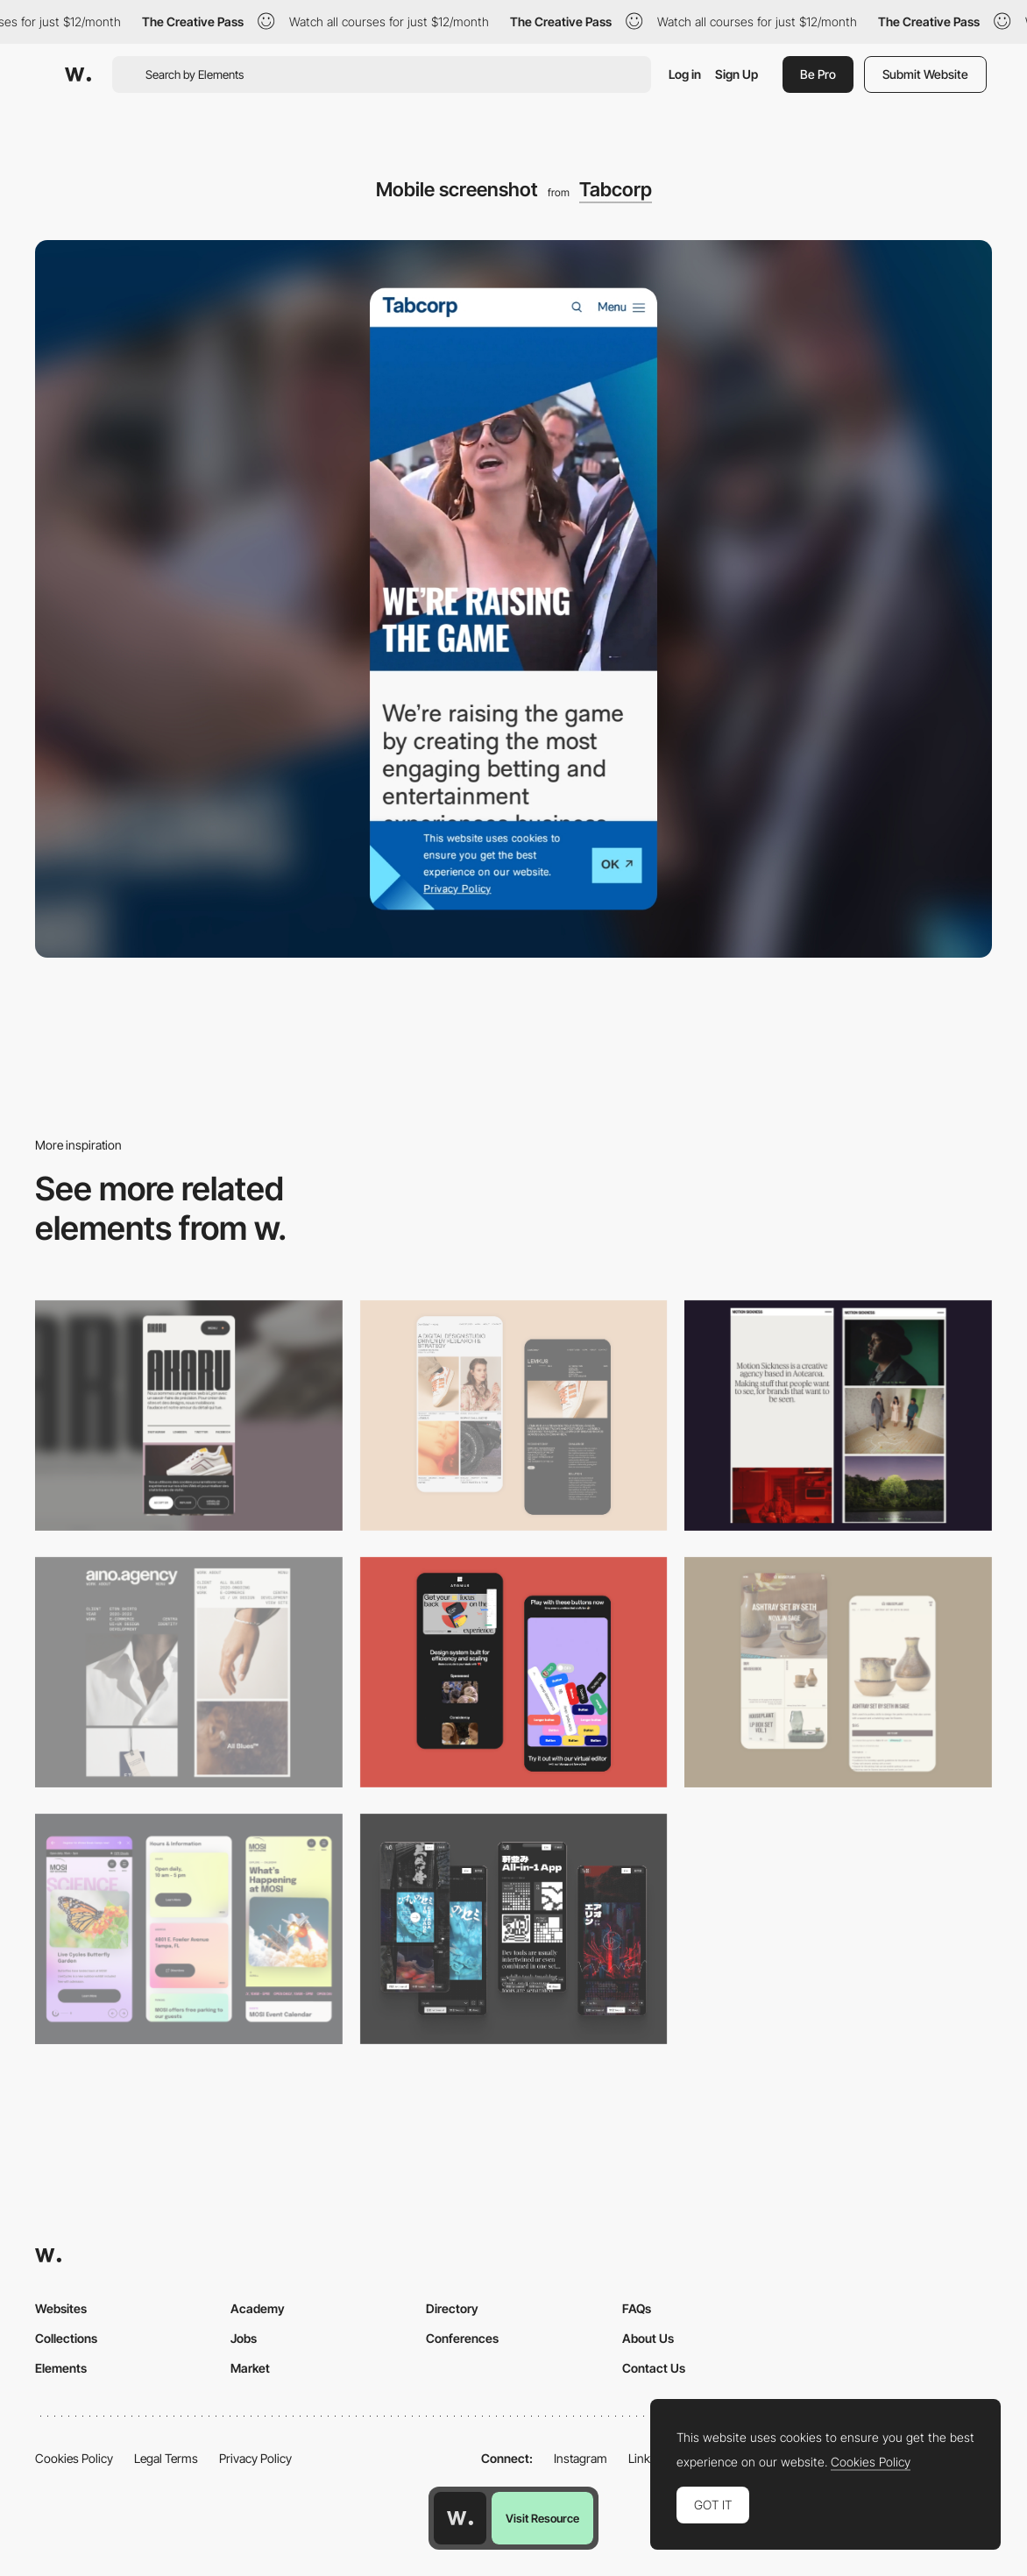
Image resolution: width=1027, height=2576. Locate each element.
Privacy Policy (255, 2458)
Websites (61, 2308)
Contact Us (653, 2367)
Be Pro (818, 74)
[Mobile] (189, 1415)
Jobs (243, 2338)
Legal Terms (166, 2458)
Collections (66, 2338)
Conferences (462, 2338)
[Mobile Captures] (514, 1672)
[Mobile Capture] (514, 1415)
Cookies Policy (74, 2458)
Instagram (580, 2458)
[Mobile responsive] (838, 1415)
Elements (61, 2367)
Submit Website (925, 74)
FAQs (636, 2308)
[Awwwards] (78, 74)
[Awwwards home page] (460, 2518)
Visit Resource (542, 2518)
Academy (257, 2308)
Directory (452, 2308)
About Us (648, 2338)
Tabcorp (615, 189)
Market (250, 2367)
